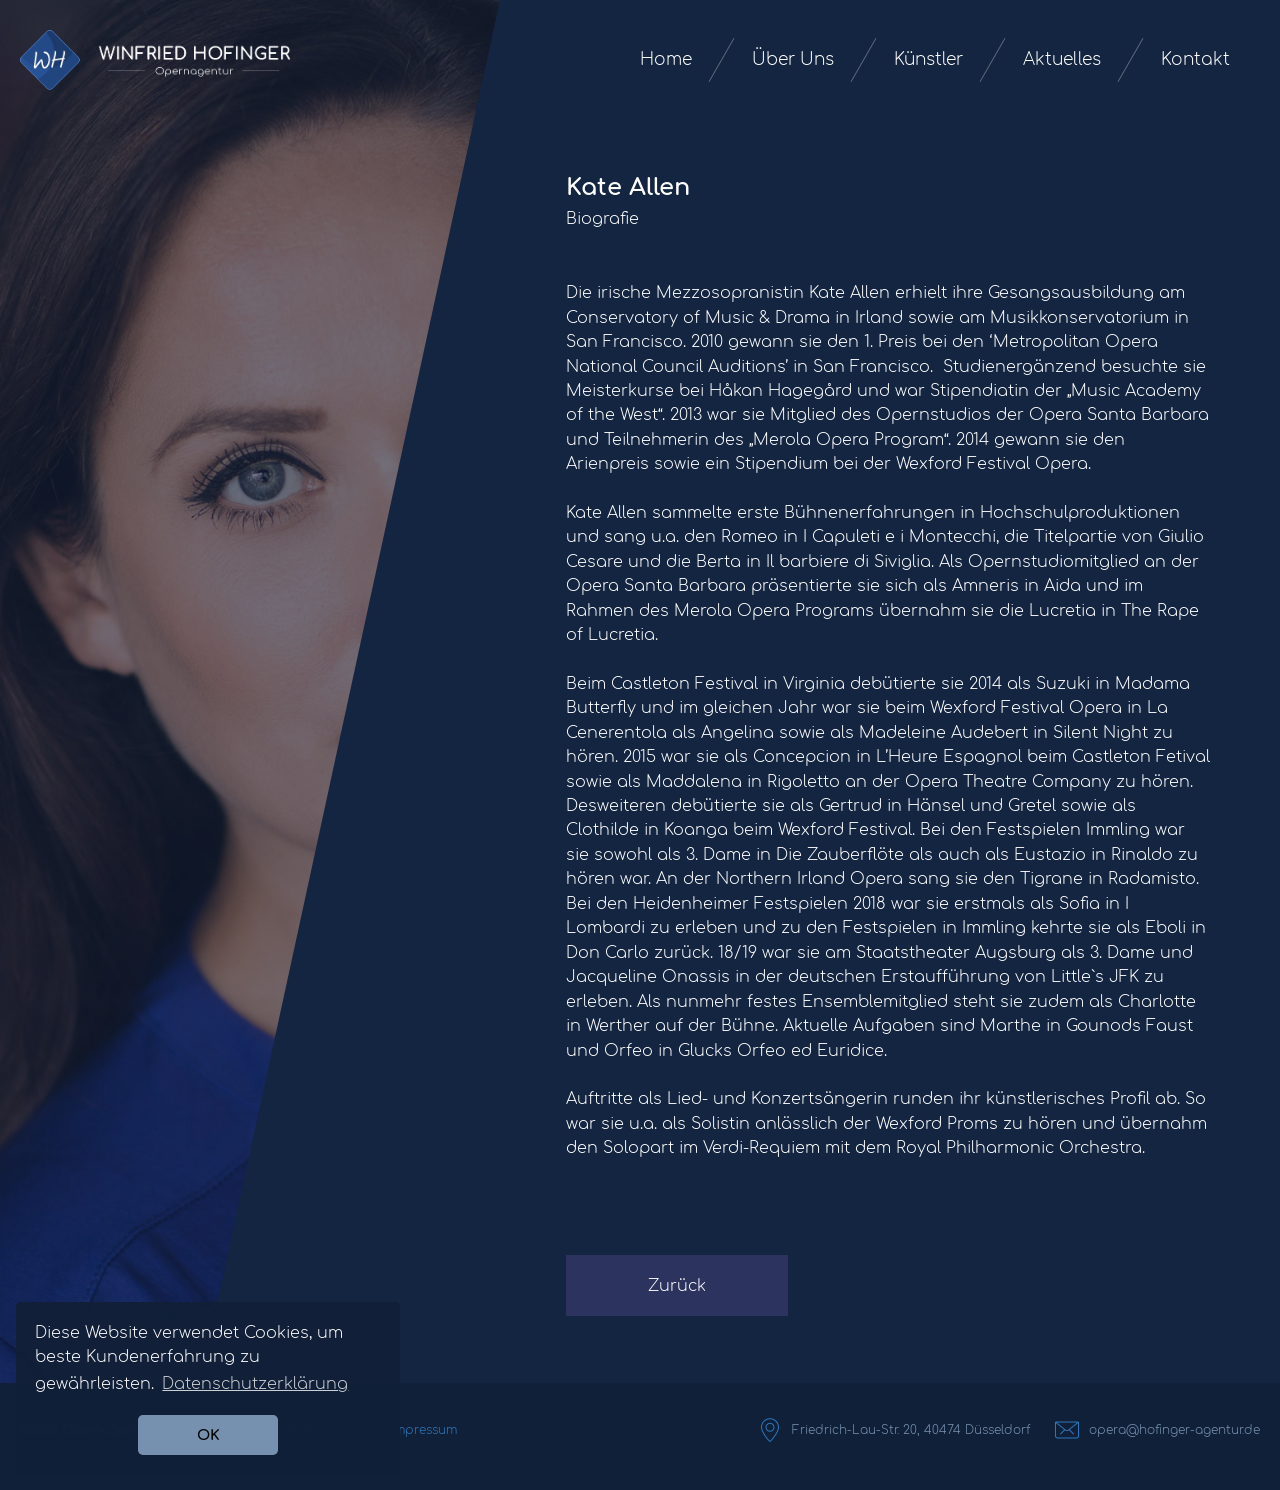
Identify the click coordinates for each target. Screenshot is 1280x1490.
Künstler (928, 59)
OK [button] (208, 1435)
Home (666, 59)
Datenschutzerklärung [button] (255, 1384)
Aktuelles (1062, 59)
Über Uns (793, 59)
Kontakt (1195, 59)
